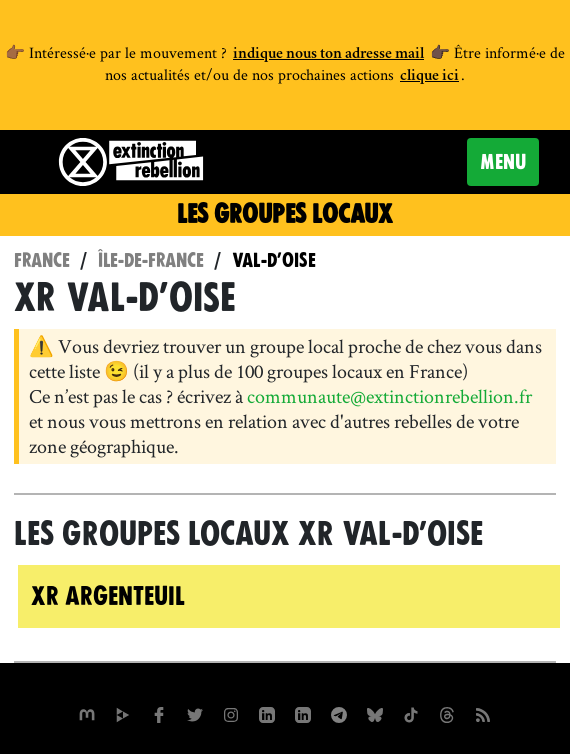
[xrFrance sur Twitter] (195, 712)
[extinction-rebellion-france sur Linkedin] (303, 712)
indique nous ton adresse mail (328, 55)
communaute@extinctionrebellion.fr (389, 396)
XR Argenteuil (108, 596)
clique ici (429, 77)
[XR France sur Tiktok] (411, 712)
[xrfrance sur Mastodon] (87, 712)
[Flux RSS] (483, 712)
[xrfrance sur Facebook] (159, 712)
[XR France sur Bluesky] (375, 712)
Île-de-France (151, 260)
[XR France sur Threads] (447, 712)
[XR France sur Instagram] (339, 712)
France (42, 260)
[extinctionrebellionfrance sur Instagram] (231, 712)
